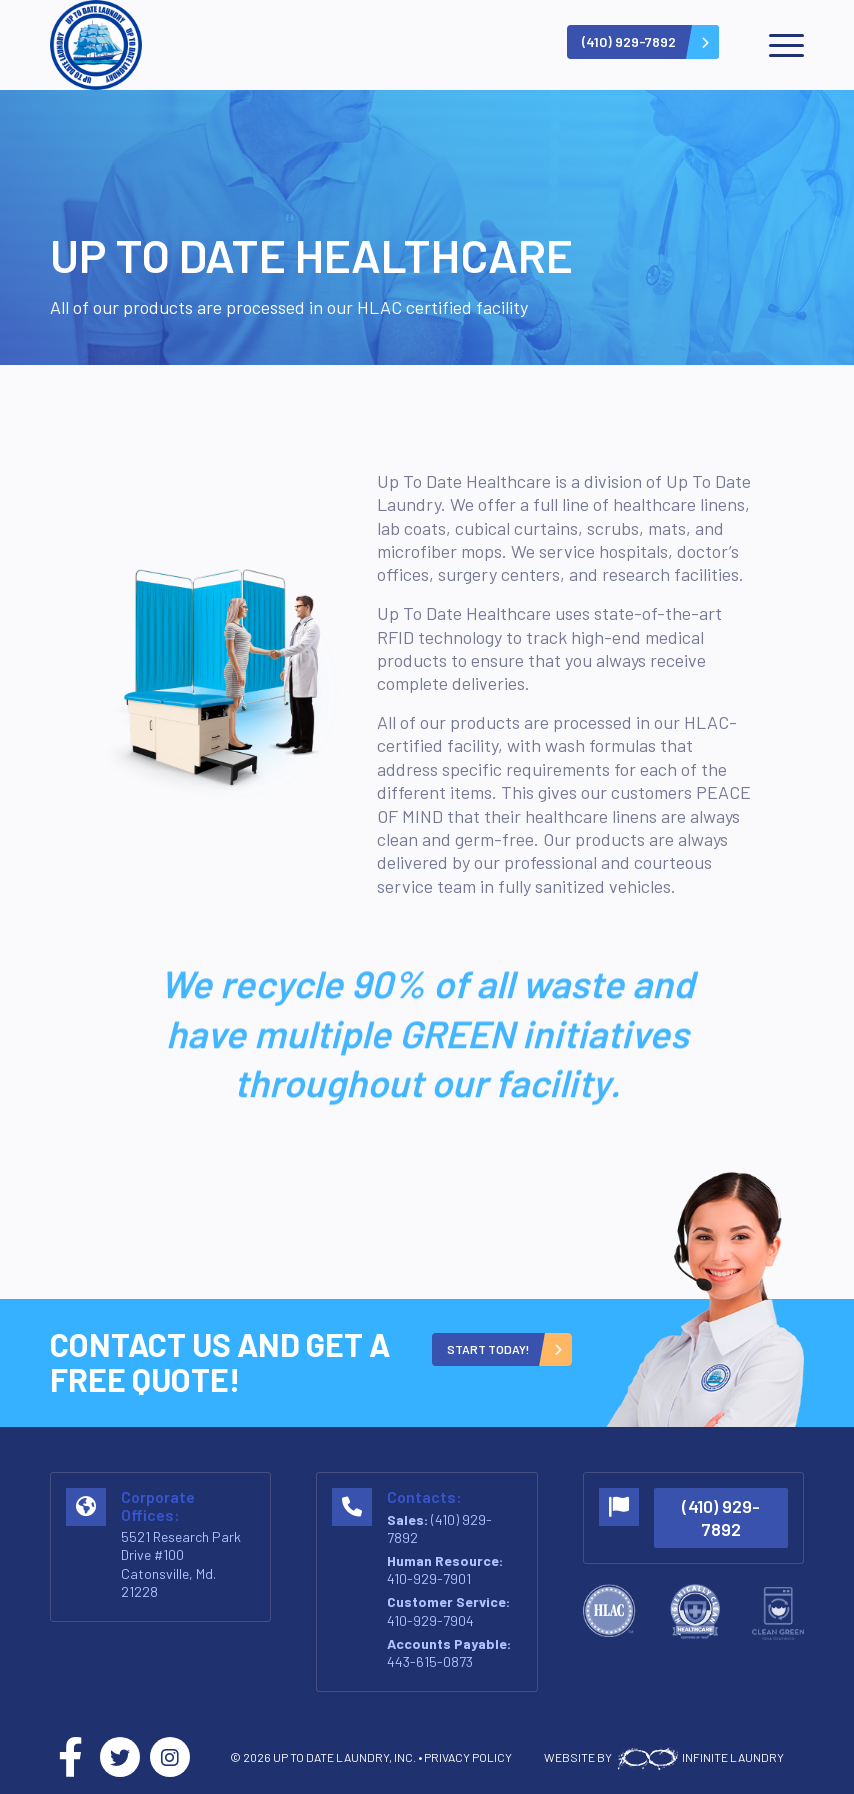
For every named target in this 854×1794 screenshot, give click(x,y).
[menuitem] (776, 45)
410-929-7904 (430, 1620)
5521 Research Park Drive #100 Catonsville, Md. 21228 (181, 1564)
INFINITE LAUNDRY (699, 1757)
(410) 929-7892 (721, 1517)
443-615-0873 (430, 1661)
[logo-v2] (96, 45)
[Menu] (776, 45)
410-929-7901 (429, 1578)
